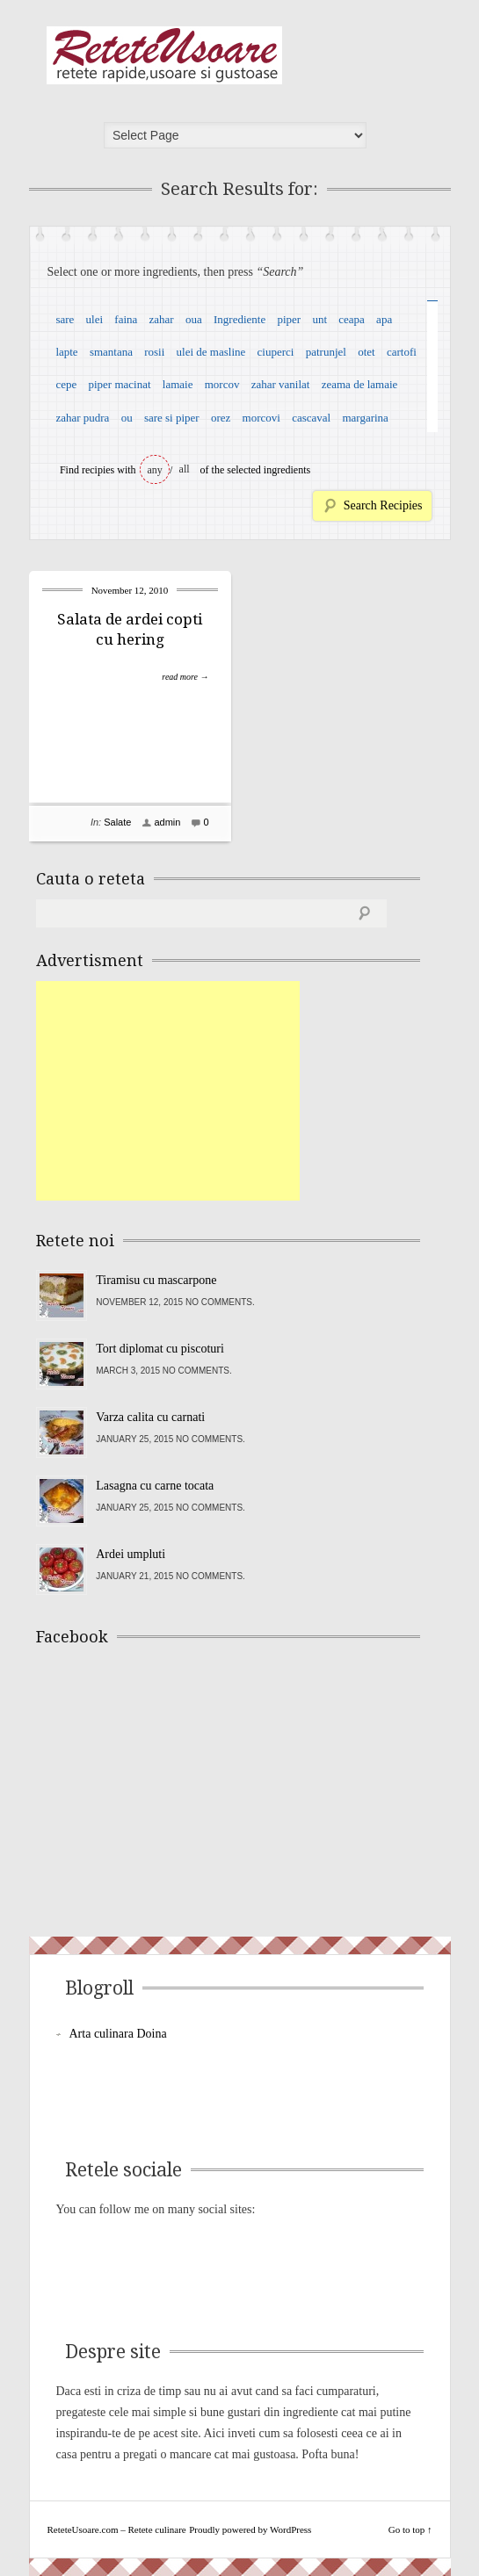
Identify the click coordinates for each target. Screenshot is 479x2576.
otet (366, 351)
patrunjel (326, 351)
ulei (95, 319)
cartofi (402, 351)
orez (220, 417)
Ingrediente (239, 319)
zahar (161, 319)
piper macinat (119, 384)
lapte (66, 351)
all (184, 469)
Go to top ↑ (410, 2529)
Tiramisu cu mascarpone (156, 1280)
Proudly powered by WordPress (250, 2529)
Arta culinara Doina (118, 2033)
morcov (222, 384)
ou (127, 417)
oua (193, 319)
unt (319, 319)
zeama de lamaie (360, 384)
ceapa (351, 319)
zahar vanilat (280, 384)
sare (64, 319)
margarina (365, 417)
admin (167, 822)
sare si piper (172, 417)
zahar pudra (82, 417)
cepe (65, 384)
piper (289, 319)
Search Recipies (383, 505)
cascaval (311, 417)
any (155, 470)
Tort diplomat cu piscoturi (160, 1348)
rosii (154, 351)
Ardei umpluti (130, 1554)
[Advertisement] (168, 1091)
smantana (111, 351)
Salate (117, 822)
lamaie (178, 384)
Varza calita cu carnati (150, 1417)
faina (125, 319)
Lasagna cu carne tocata (155, 1485)
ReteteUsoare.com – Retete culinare (164, 55)
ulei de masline (211, 351)
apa (384, 319)
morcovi (261, 417)
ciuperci (276, 351)
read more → (185, 677)
